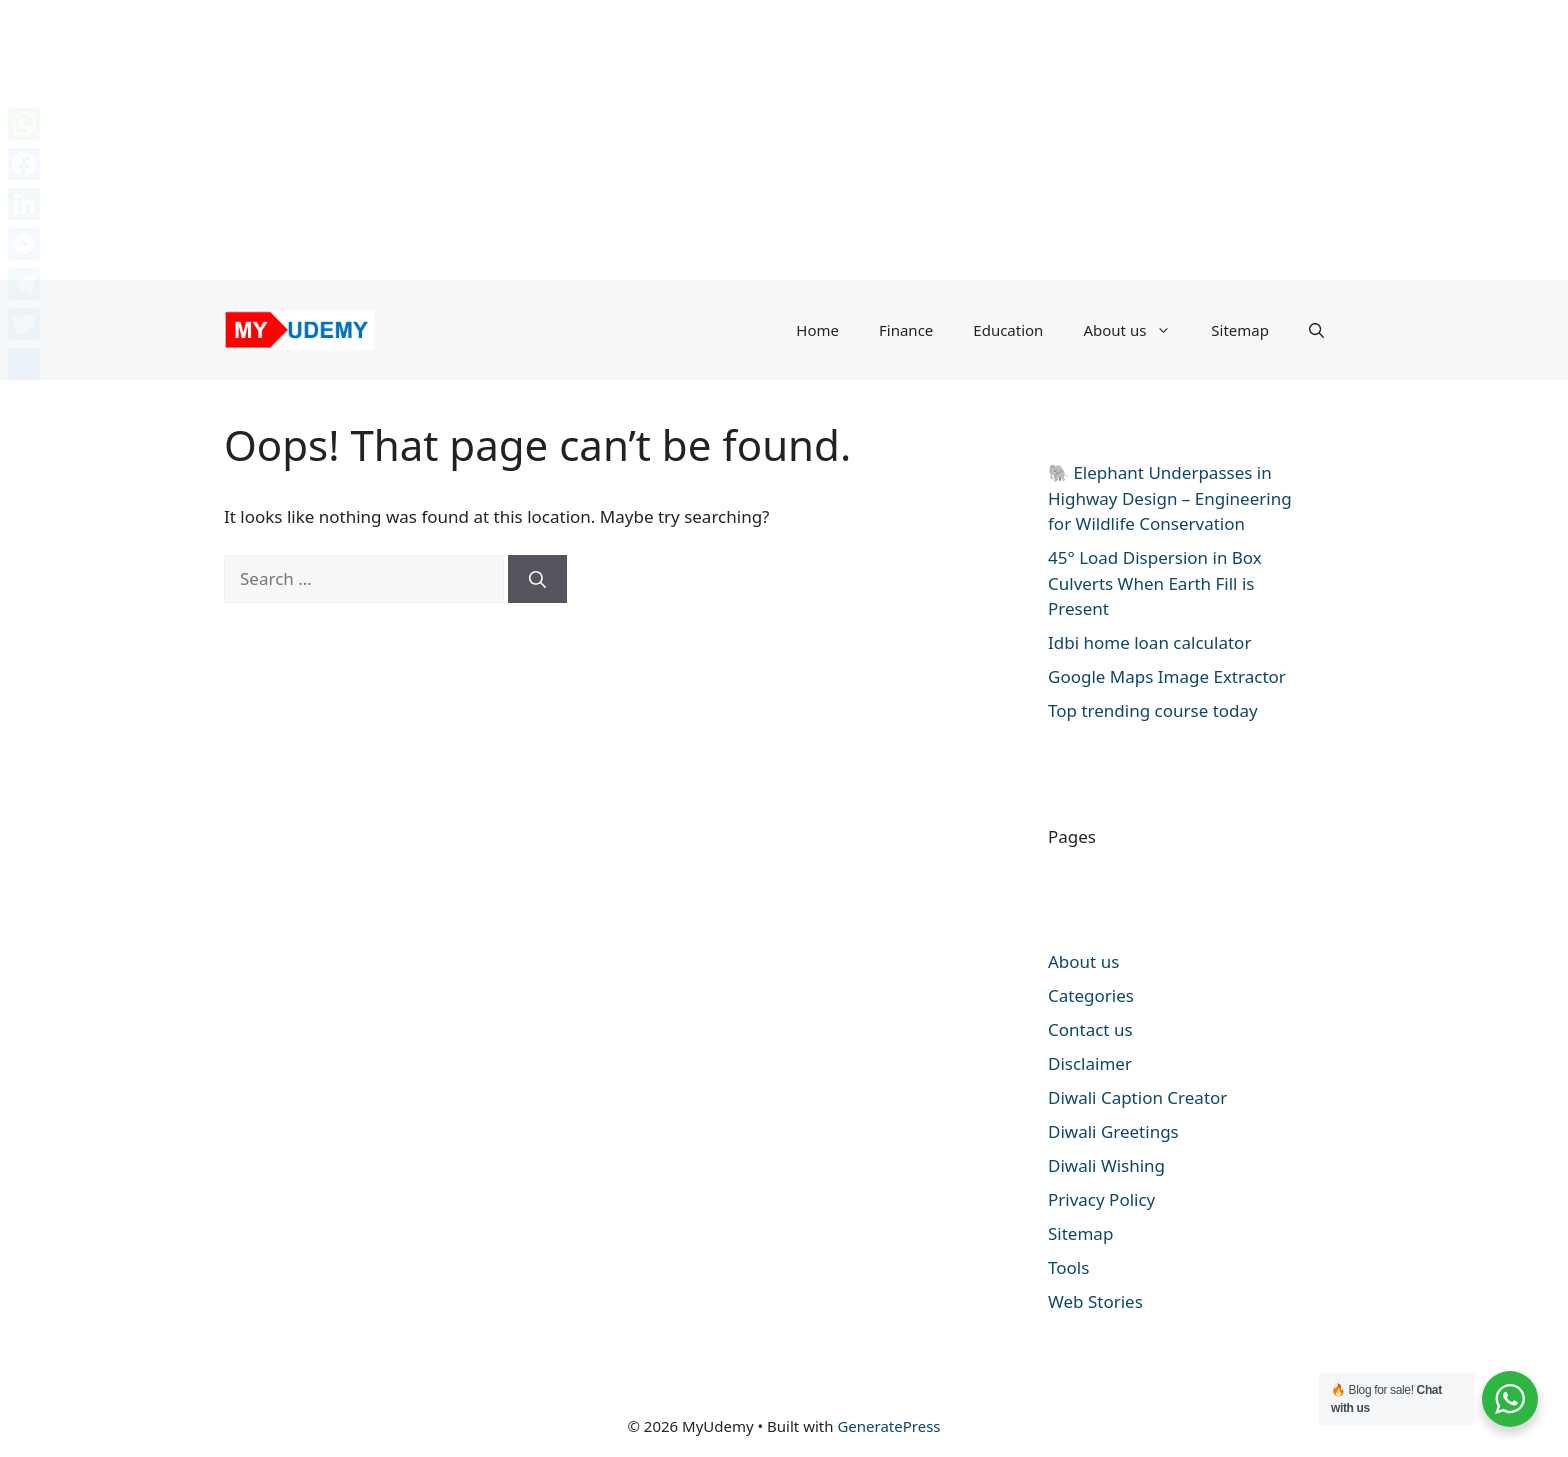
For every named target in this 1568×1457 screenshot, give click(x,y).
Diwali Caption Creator (1137, 1097)
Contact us (1090, 1029)
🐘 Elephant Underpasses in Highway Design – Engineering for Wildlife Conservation (1170, 498)
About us (1137, 330)
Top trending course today (1153, 710)
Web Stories (1095, 1301)
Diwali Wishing (1106, 1165)
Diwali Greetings (1113, 1131)
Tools (1068, 1267)
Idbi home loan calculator (1149, 642)
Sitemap (1240, 330)
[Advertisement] (600, 140)
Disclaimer (1090, 1063)
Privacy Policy (1101, 1199)
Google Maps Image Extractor (1167, 676)
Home (817, 330)
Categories (1091, 995)
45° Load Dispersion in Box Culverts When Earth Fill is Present (1155, 583)
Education (1008, 330)
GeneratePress (888, 1426)
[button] (1316, 330)
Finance (906, 330)
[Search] (537, 579)
